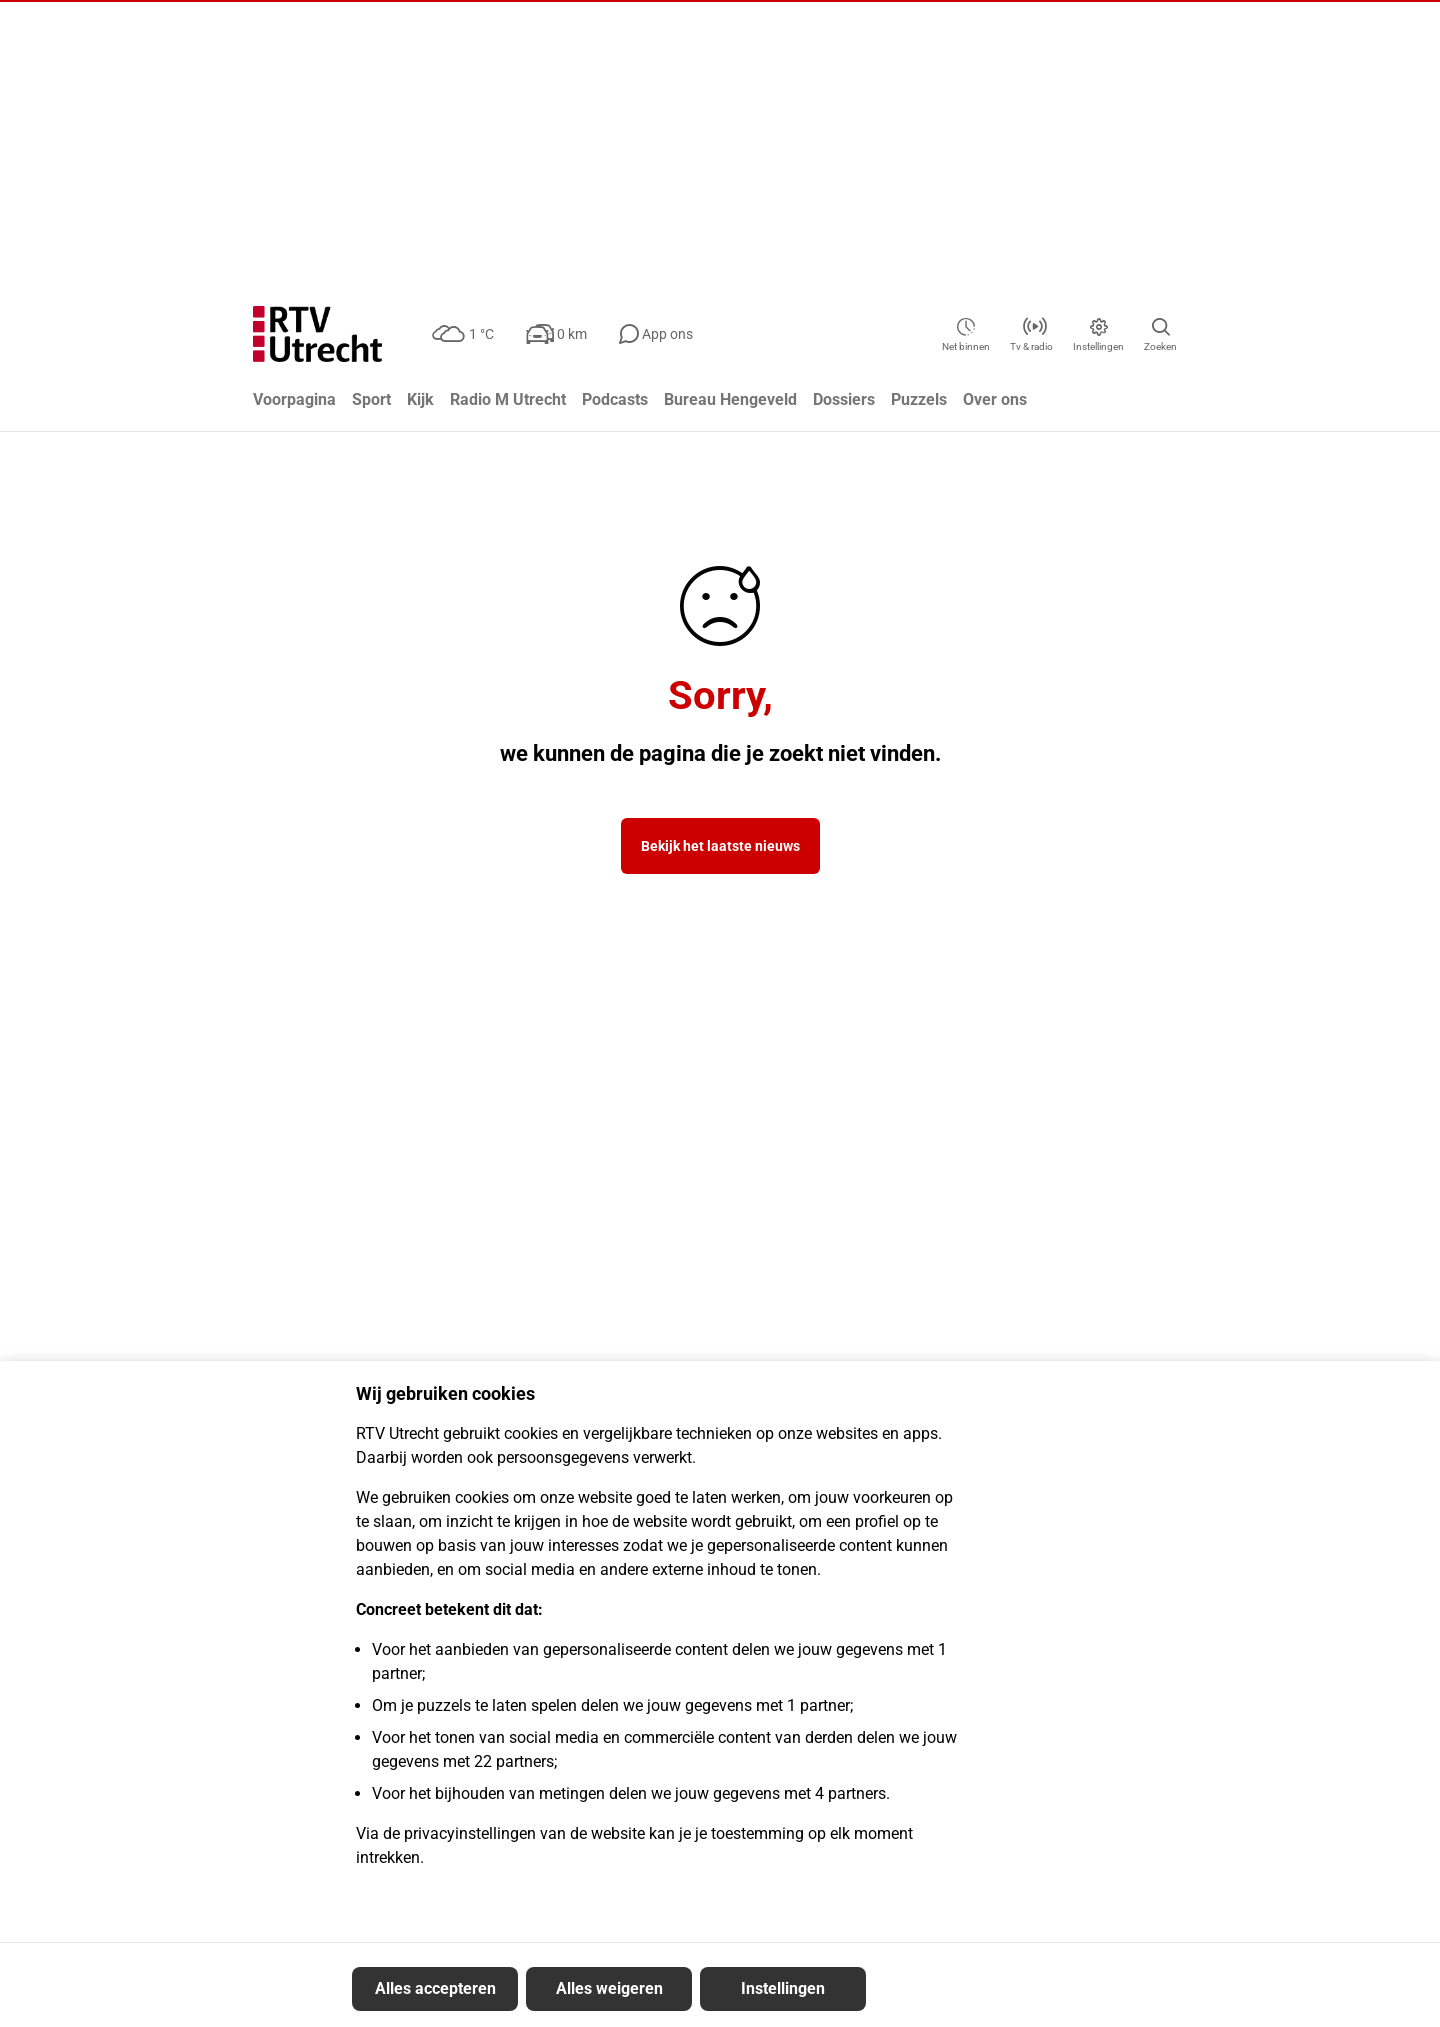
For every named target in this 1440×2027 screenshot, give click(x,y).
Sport (371, 399)
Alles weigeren (609, 1988)
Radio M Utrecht (508, 399)
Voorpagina (294, 399)
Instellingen (783, 1988)
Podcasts (615, 399)
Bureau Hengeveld (730, 399)
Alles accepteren (435, 1988)
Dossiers (844, 399)
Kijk (420, 399)
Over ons (995, 399)
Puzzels (919, 399)
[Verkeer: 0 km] (568, 334)
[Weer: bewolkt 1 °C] (469, 334)
